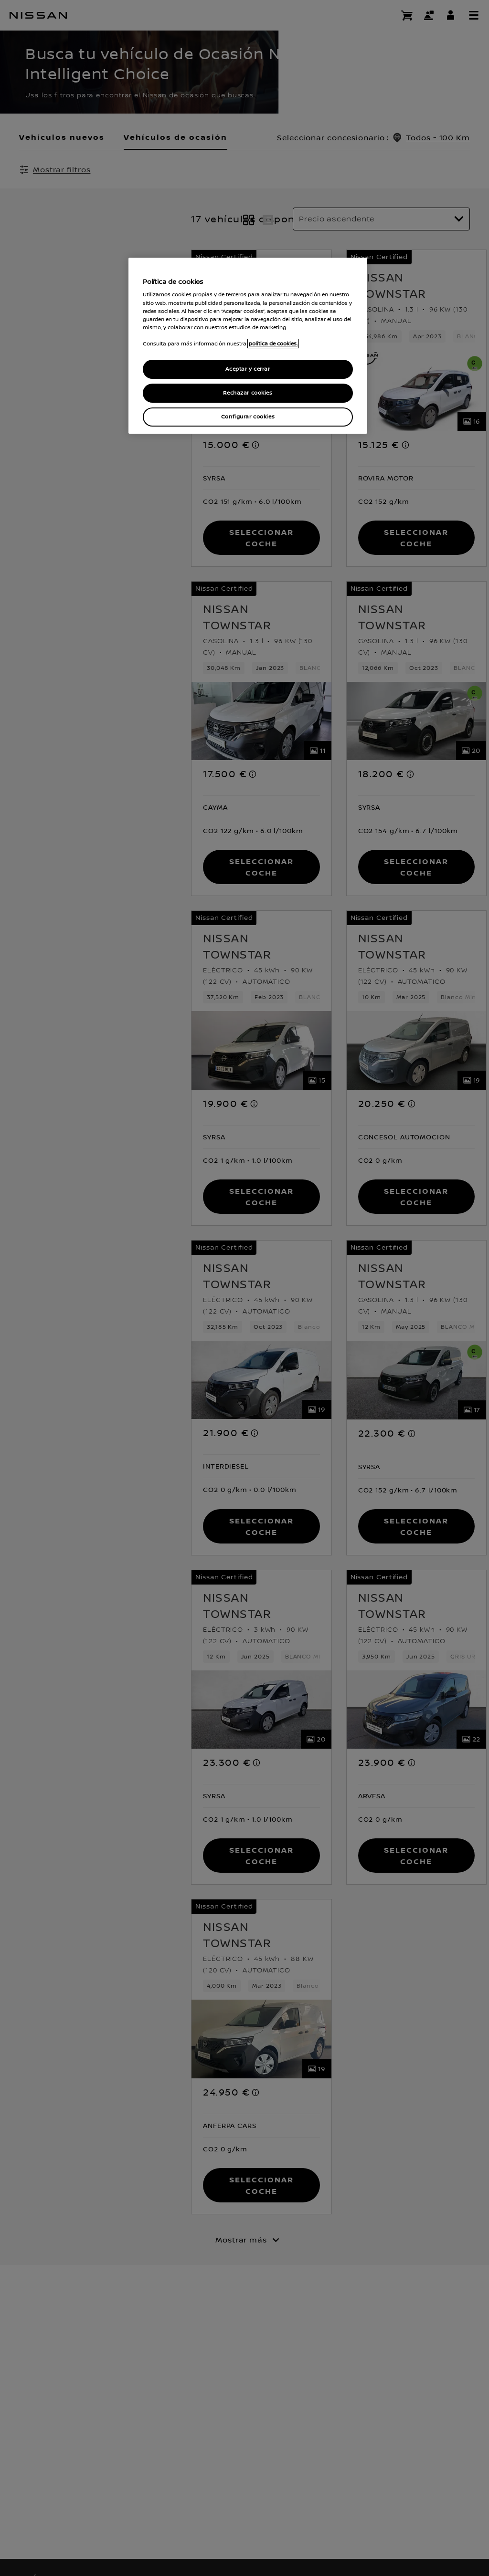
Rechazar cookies (247, 393)
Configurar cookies (248, 417)
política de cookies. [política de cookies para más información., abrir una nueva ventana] (273, 343)
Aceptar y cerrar (247, 369)
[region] (247, 346)
